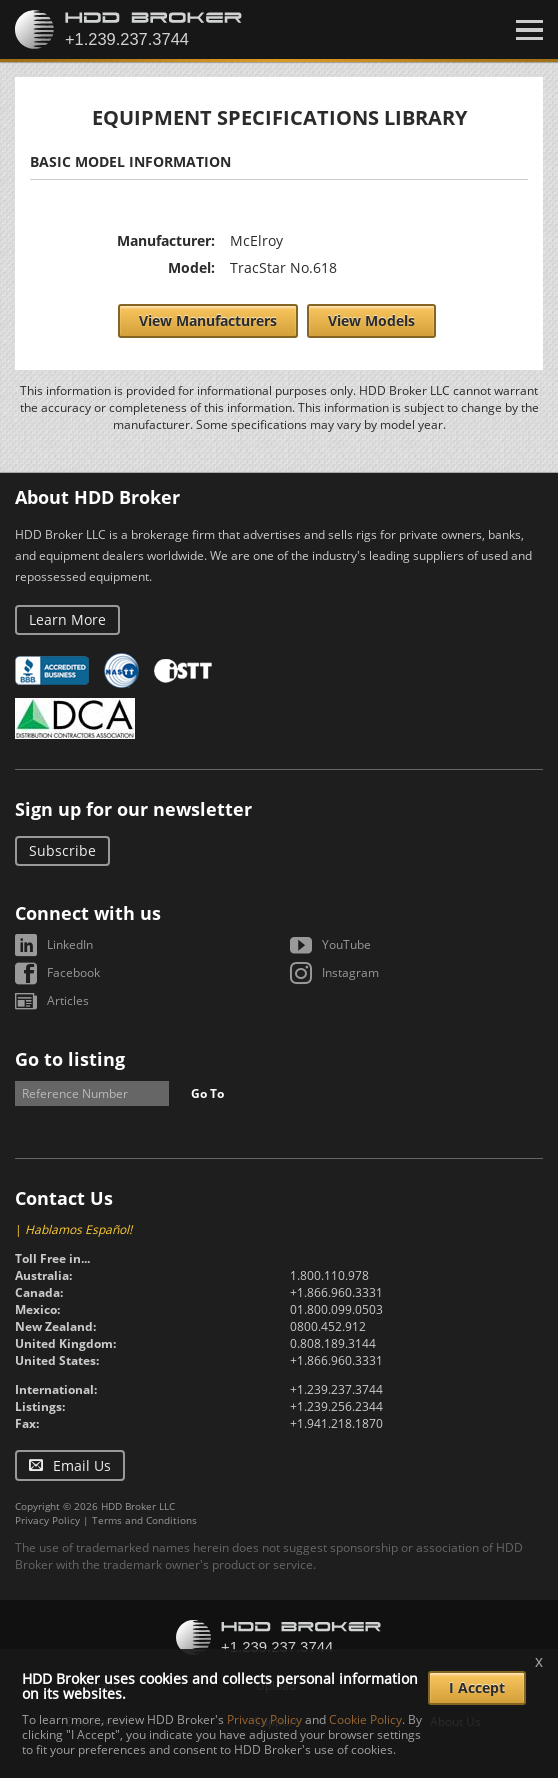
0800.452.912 (328, 1326)
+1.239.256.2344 (336, 1406)
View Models (371, 320)
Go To (207, 1093)
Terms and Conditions (144, 1520)
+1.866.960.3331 (336, 1292)
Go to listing (70, 1059)
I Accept (477, 1687)
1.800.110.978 (329, 1275)
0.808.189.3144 (333, 1343)
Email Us (82, 1465)
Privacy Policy (47, 1520)
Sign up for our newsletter (133, 809)
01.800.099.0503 (336, 1309)
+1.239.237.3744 (336, 1389)
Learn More (67, 619)
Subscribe (62, 850)
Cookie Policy (365, 1719)
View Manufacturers (208, 320)
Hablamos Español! (78, 1229)
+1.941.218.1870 (336, 1423)
